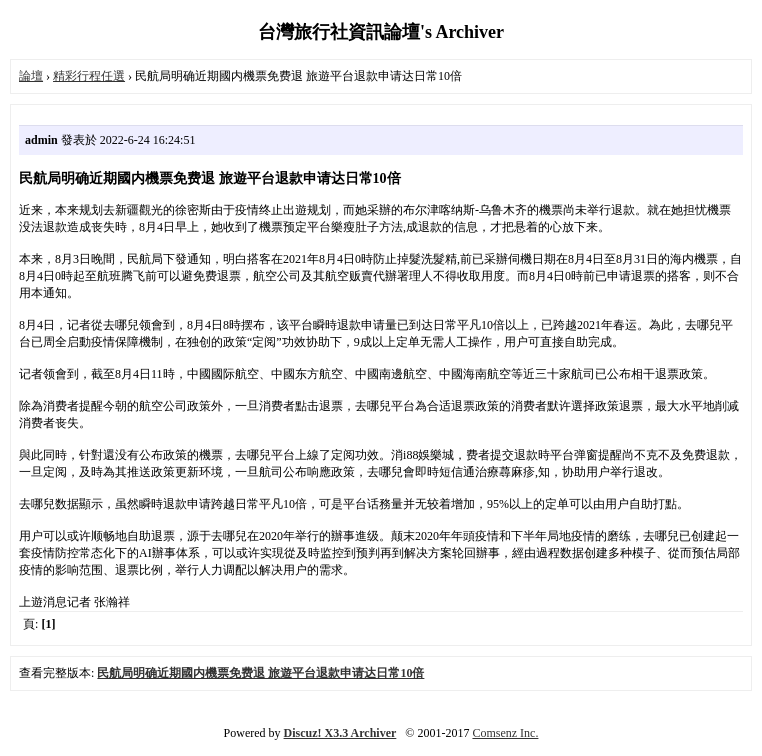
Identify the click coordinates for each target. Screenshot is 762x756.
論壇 (31, 76)
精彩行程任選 (89, 76)
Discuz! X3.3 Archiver (340, 733)
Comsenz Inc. (505, 733)
